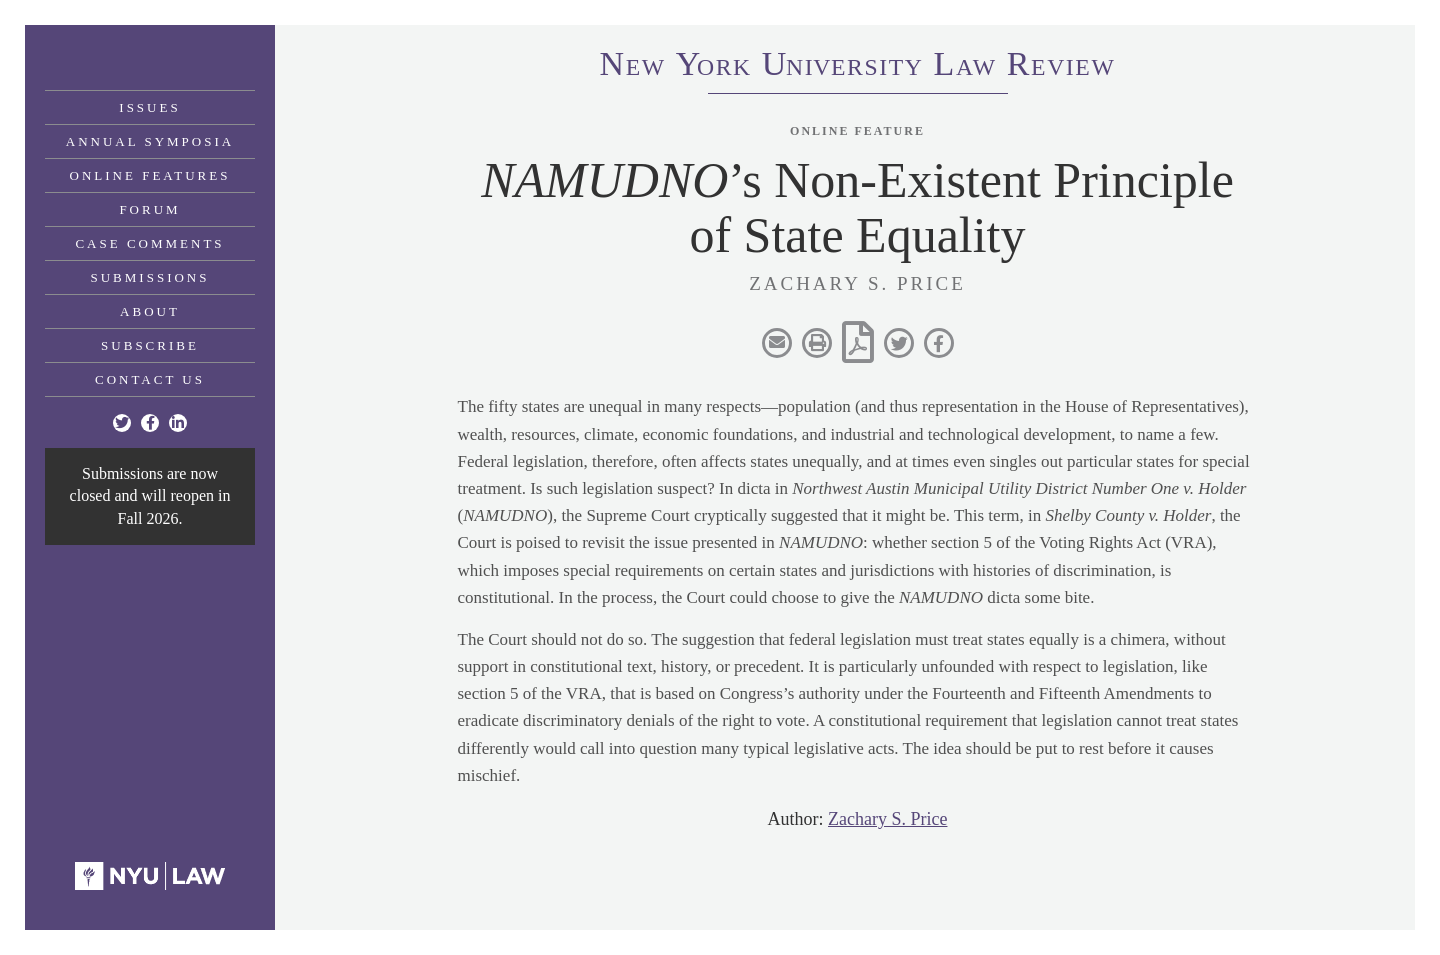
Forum (149, 209)
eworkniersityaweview (858, 67)
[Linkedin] (178, 423)
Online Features (150, 175)
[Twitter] (122, 423)
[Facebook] (150, 423)
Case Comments (149, 243)
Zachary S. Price (887, 819)
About (150, 311)
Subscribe (150, 345)
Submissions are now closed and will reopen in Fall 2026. (150, 496)
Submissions (150, 277)
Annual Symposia (150, 141)
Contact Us (150, 379)
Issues (149, 107)
